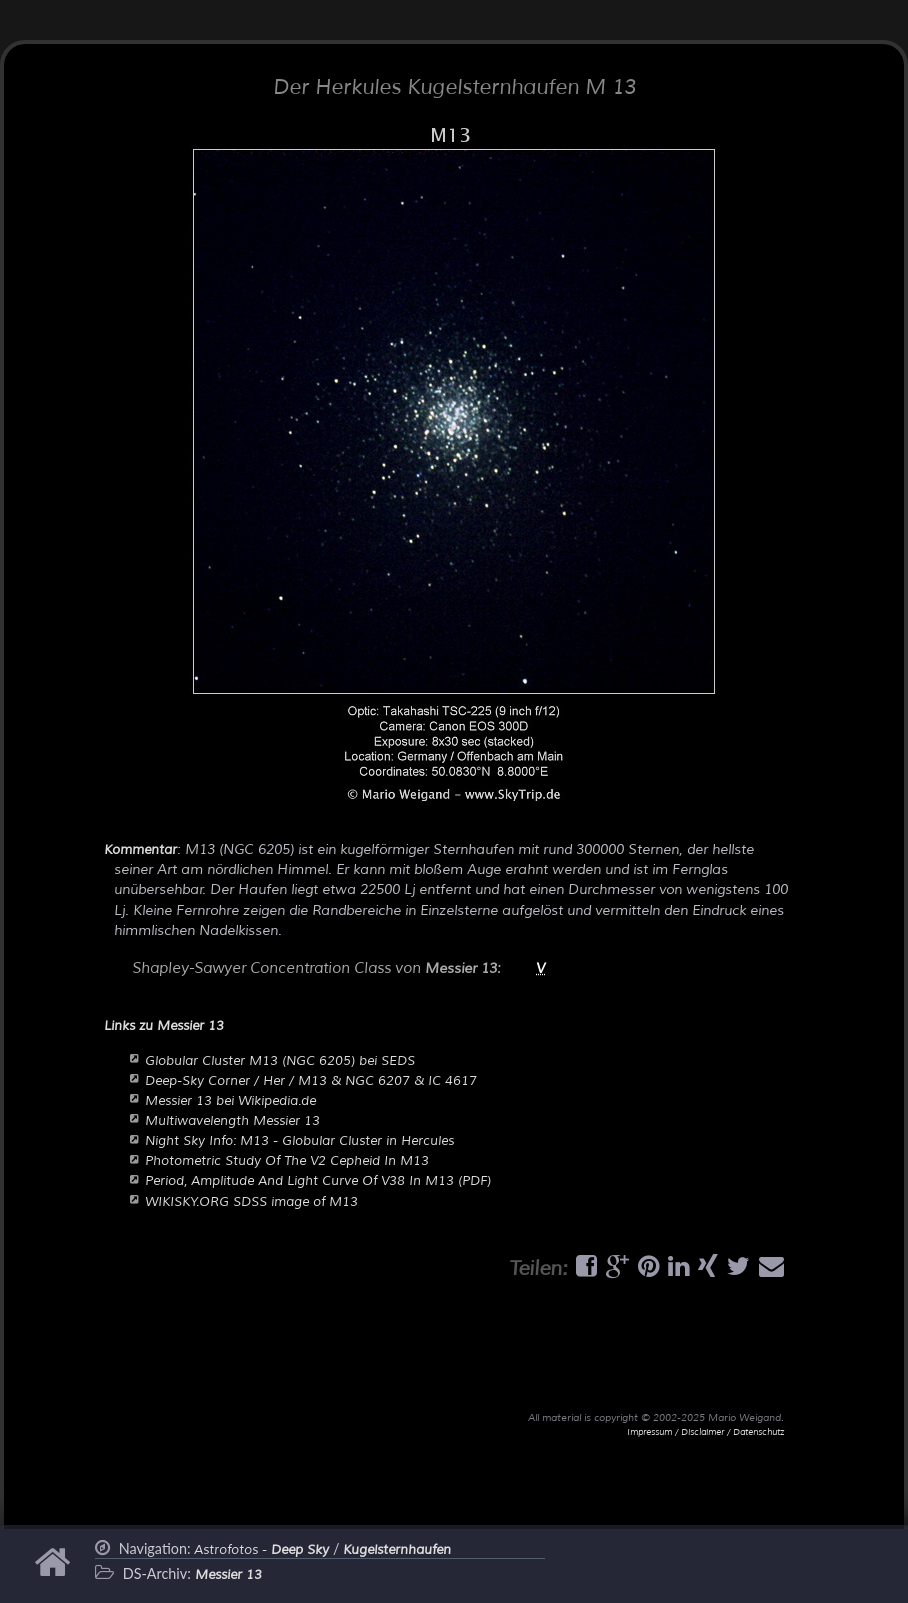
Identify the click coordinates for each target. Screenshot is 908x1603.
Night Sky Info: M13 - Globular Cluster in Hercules (299, 1141)
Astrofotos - (261, 1550)
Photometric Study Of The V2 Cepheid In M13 (287, 1161)
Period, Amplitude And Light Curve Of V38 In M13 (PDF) (318, 1181)
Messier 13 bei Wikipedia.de (230, 1101)
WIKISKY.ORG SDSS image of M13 (251, 1202)
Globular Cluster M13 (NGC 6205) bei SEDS (280, 1061)
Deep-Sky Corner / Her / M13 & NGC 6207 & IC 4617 (311, 1081)
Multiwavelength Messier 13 (232, 1121)
